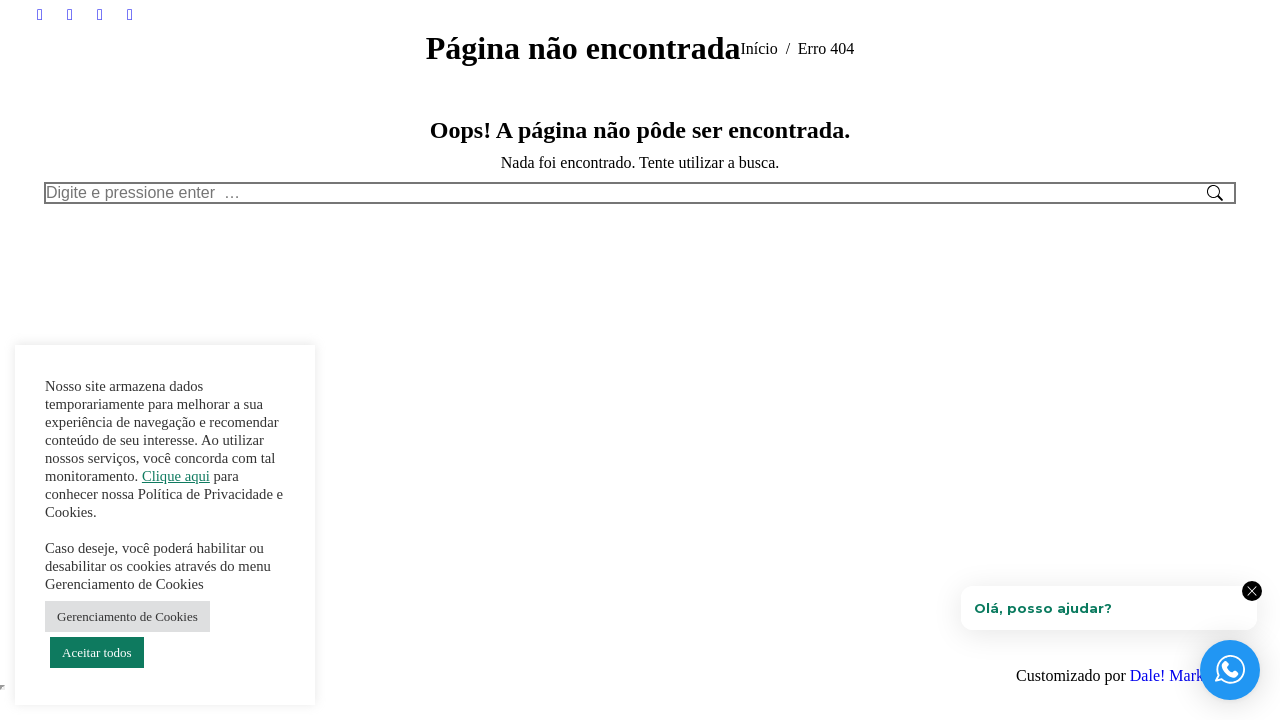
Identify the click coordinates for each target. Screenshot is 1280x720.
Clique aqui (176, 476)
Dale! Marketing (1183, 675)
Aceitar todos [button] (97, 652)
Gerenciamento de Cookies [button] (127, 616)
